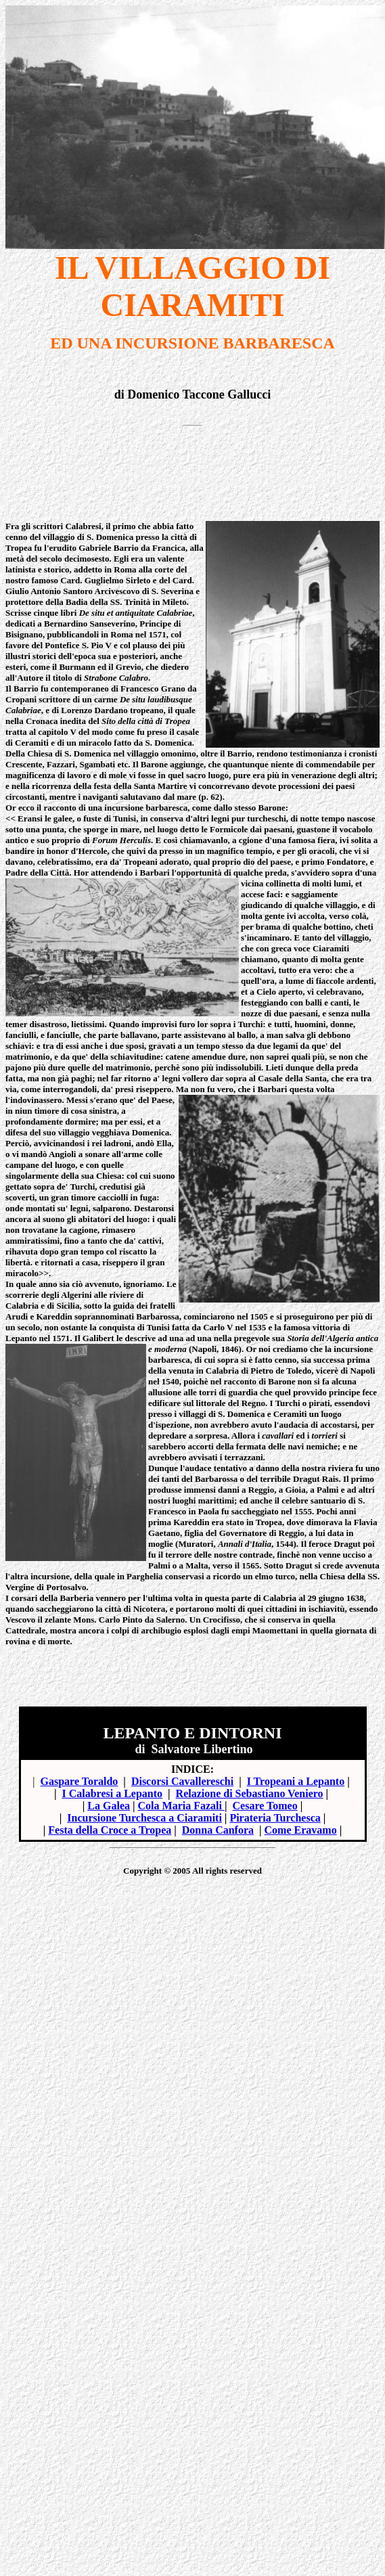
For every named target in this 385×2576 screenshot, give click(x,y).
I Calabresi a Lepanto (112, 1793)
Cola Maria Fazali (181, 1805)
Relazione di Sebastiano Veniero (249, 1793)
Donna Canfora (218, 1830)
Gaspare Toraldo (79, 1781)
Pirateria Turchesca (274, 1818)
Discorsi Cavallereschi (182, 1781)
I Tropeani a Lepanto (295, 1781)
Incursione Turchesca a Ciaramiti (144, 1818)
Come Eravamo (301, 1830)
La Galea (108, 1805)
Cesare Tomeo (265, 1805)
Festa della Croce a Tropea (109, 1830)
